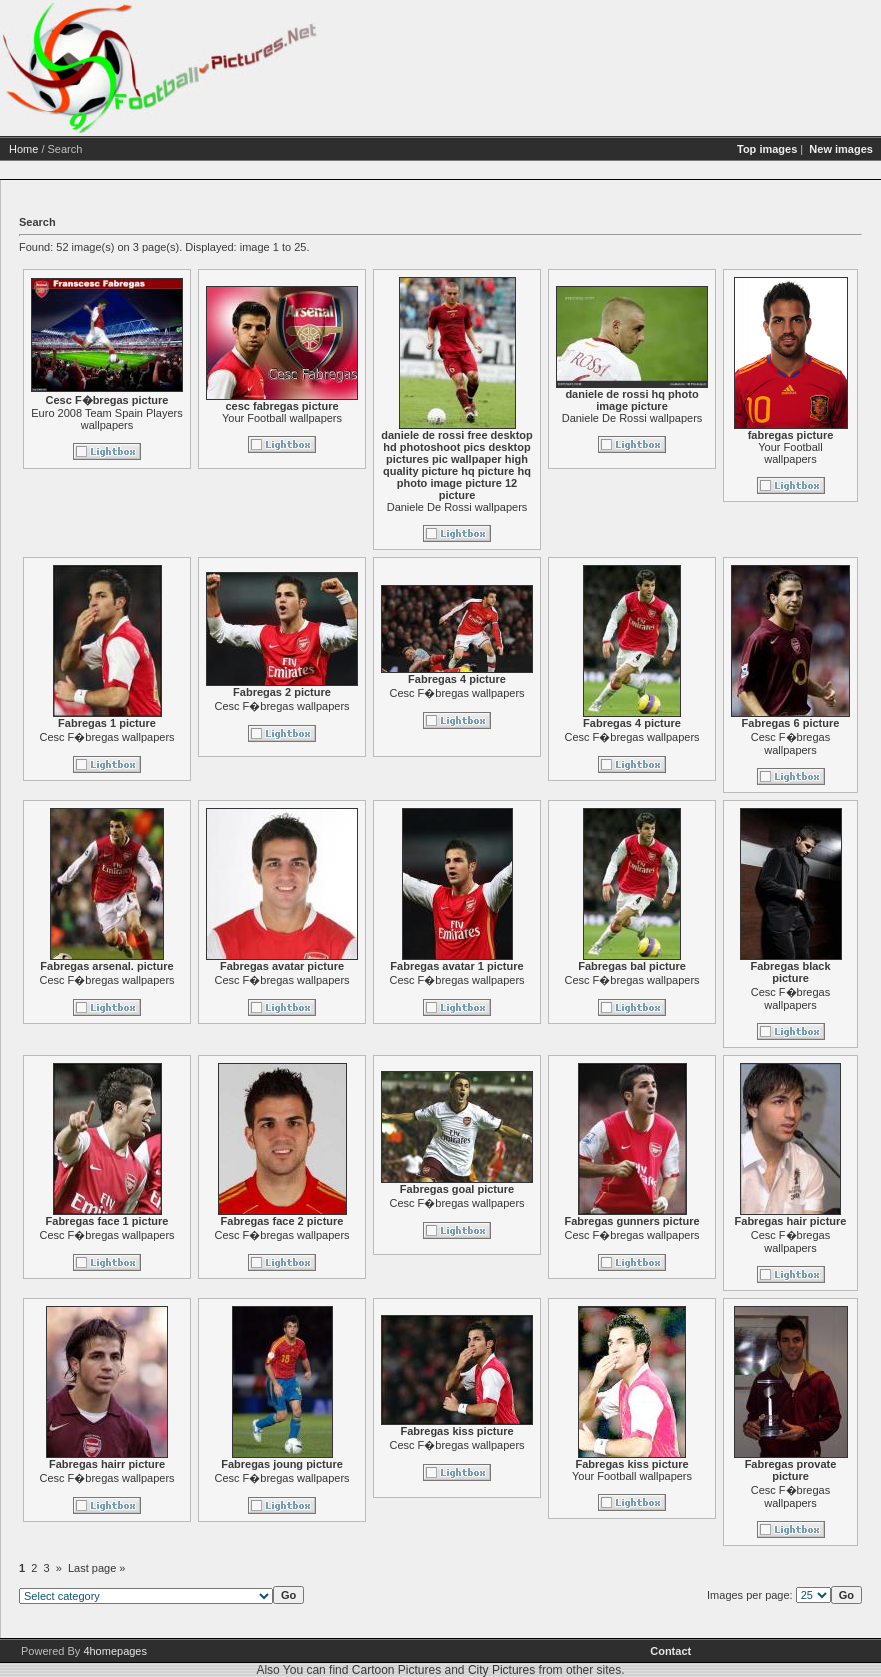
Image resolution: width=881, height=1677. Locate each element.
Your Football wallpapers (282, 418)
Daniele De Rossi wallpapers (457, 507)
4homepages (115, 1651)
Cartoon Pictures (396, 1670)
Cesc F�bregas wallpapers (106, 737)
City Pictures (501, 1670)
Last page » (97, 1568)
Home (23, 149)
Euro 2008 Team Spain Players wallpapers (106, 419)
